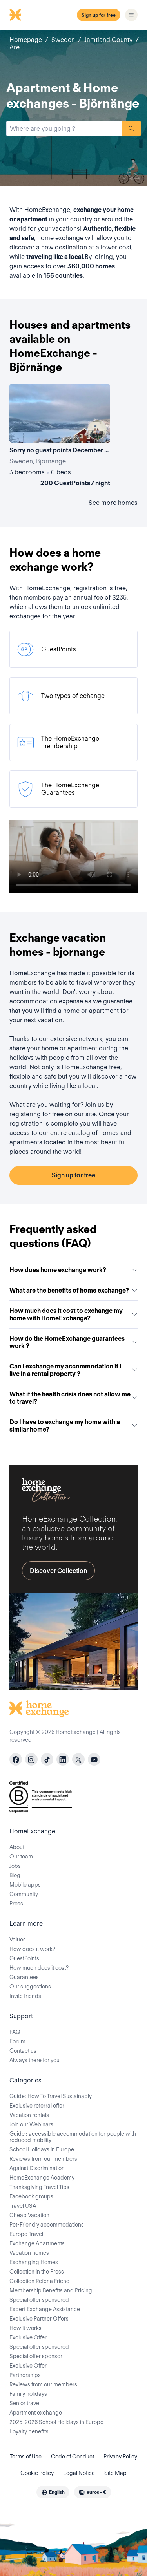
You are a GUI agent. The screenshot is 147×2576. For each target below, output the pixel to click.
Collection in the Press (36, 2272)
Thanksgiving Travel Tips (39, 2187)
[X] (78, 1759)
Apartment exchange (35, 2413)
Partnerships (25, 2375)
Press (16, 1903)
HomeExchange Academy (41, 2178)
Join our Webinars (31, 2124)
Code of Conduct (72, 2456)
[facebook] (15, 1759)
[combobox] (64, 128)
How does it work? (32, 1949)
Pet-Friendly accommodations (46, 2225)
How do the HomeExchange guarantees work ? (73, 1342)
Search (131, 128)
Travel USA (22, 2206)
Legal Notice (79, 2473)
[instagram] (31, 1759)
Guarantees (24, 1977)
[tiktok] (47, 1759)
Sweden (63, 39)
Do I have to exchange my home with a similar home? (73, 1425)
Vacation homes (29, 2253)
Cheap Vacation (29, 2215)
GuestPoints (24, 1958)
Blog (14, 1875)
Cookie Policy (37, 2473)
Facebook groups (31, 2196)
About (16, 1847)
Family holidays (28, 2394)
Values (17, 1939)
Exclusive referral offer (36, 2105)
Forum (17, 2041)
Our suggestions (30, 1986)
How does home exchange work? (73, 1270)
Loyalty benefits (29, 2431)
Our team (21, 1856)
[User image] (97, 429)
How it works (25, 2328)
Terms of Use (26, 2456)
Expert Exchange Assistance (44, 2309)
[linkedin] (62, 1759)
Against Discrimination (37, 2168)
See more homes (113, 502)
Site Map (115, 2473)
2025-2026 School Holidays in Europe (56, 2422)
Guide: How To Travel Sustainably (50, 2096)
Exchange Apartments (37, 2243)
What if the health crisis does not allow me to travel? (73, 1397)
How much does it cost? (39, 1968)
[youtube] (94, 1759)
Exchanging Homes (33, 2262)
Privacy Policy (120, 2456)
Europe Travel (26, 2234)
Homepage (25, 39)
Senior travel (24, 2403)
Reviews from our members (43, 2159)
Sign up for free (99, 15)
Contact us (22, 2051)
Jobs (15, 1866)
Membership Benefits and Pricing (50, 2290)
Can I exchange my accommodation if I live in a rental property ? (73, 1370)
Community (23, 1894)
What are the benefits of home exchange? (73, 1290)
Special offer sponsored (39, 2300)
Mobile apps (25, 1885)
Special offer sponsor (35, 2356)
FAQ (14, 2032)
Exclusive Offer (28, 2337)
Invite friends (25, 1996)
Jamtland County (108, 39)
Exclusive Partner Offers (39, 2319)
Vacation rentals (29, 2115)
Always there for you (34, 2060)
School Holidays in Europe (41, 2149)
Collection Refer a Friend (39, 2281)
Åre (14, 47)
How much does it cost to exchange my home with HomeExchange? (73, 1314)
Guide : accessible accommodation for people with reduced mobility (72, 2137)
